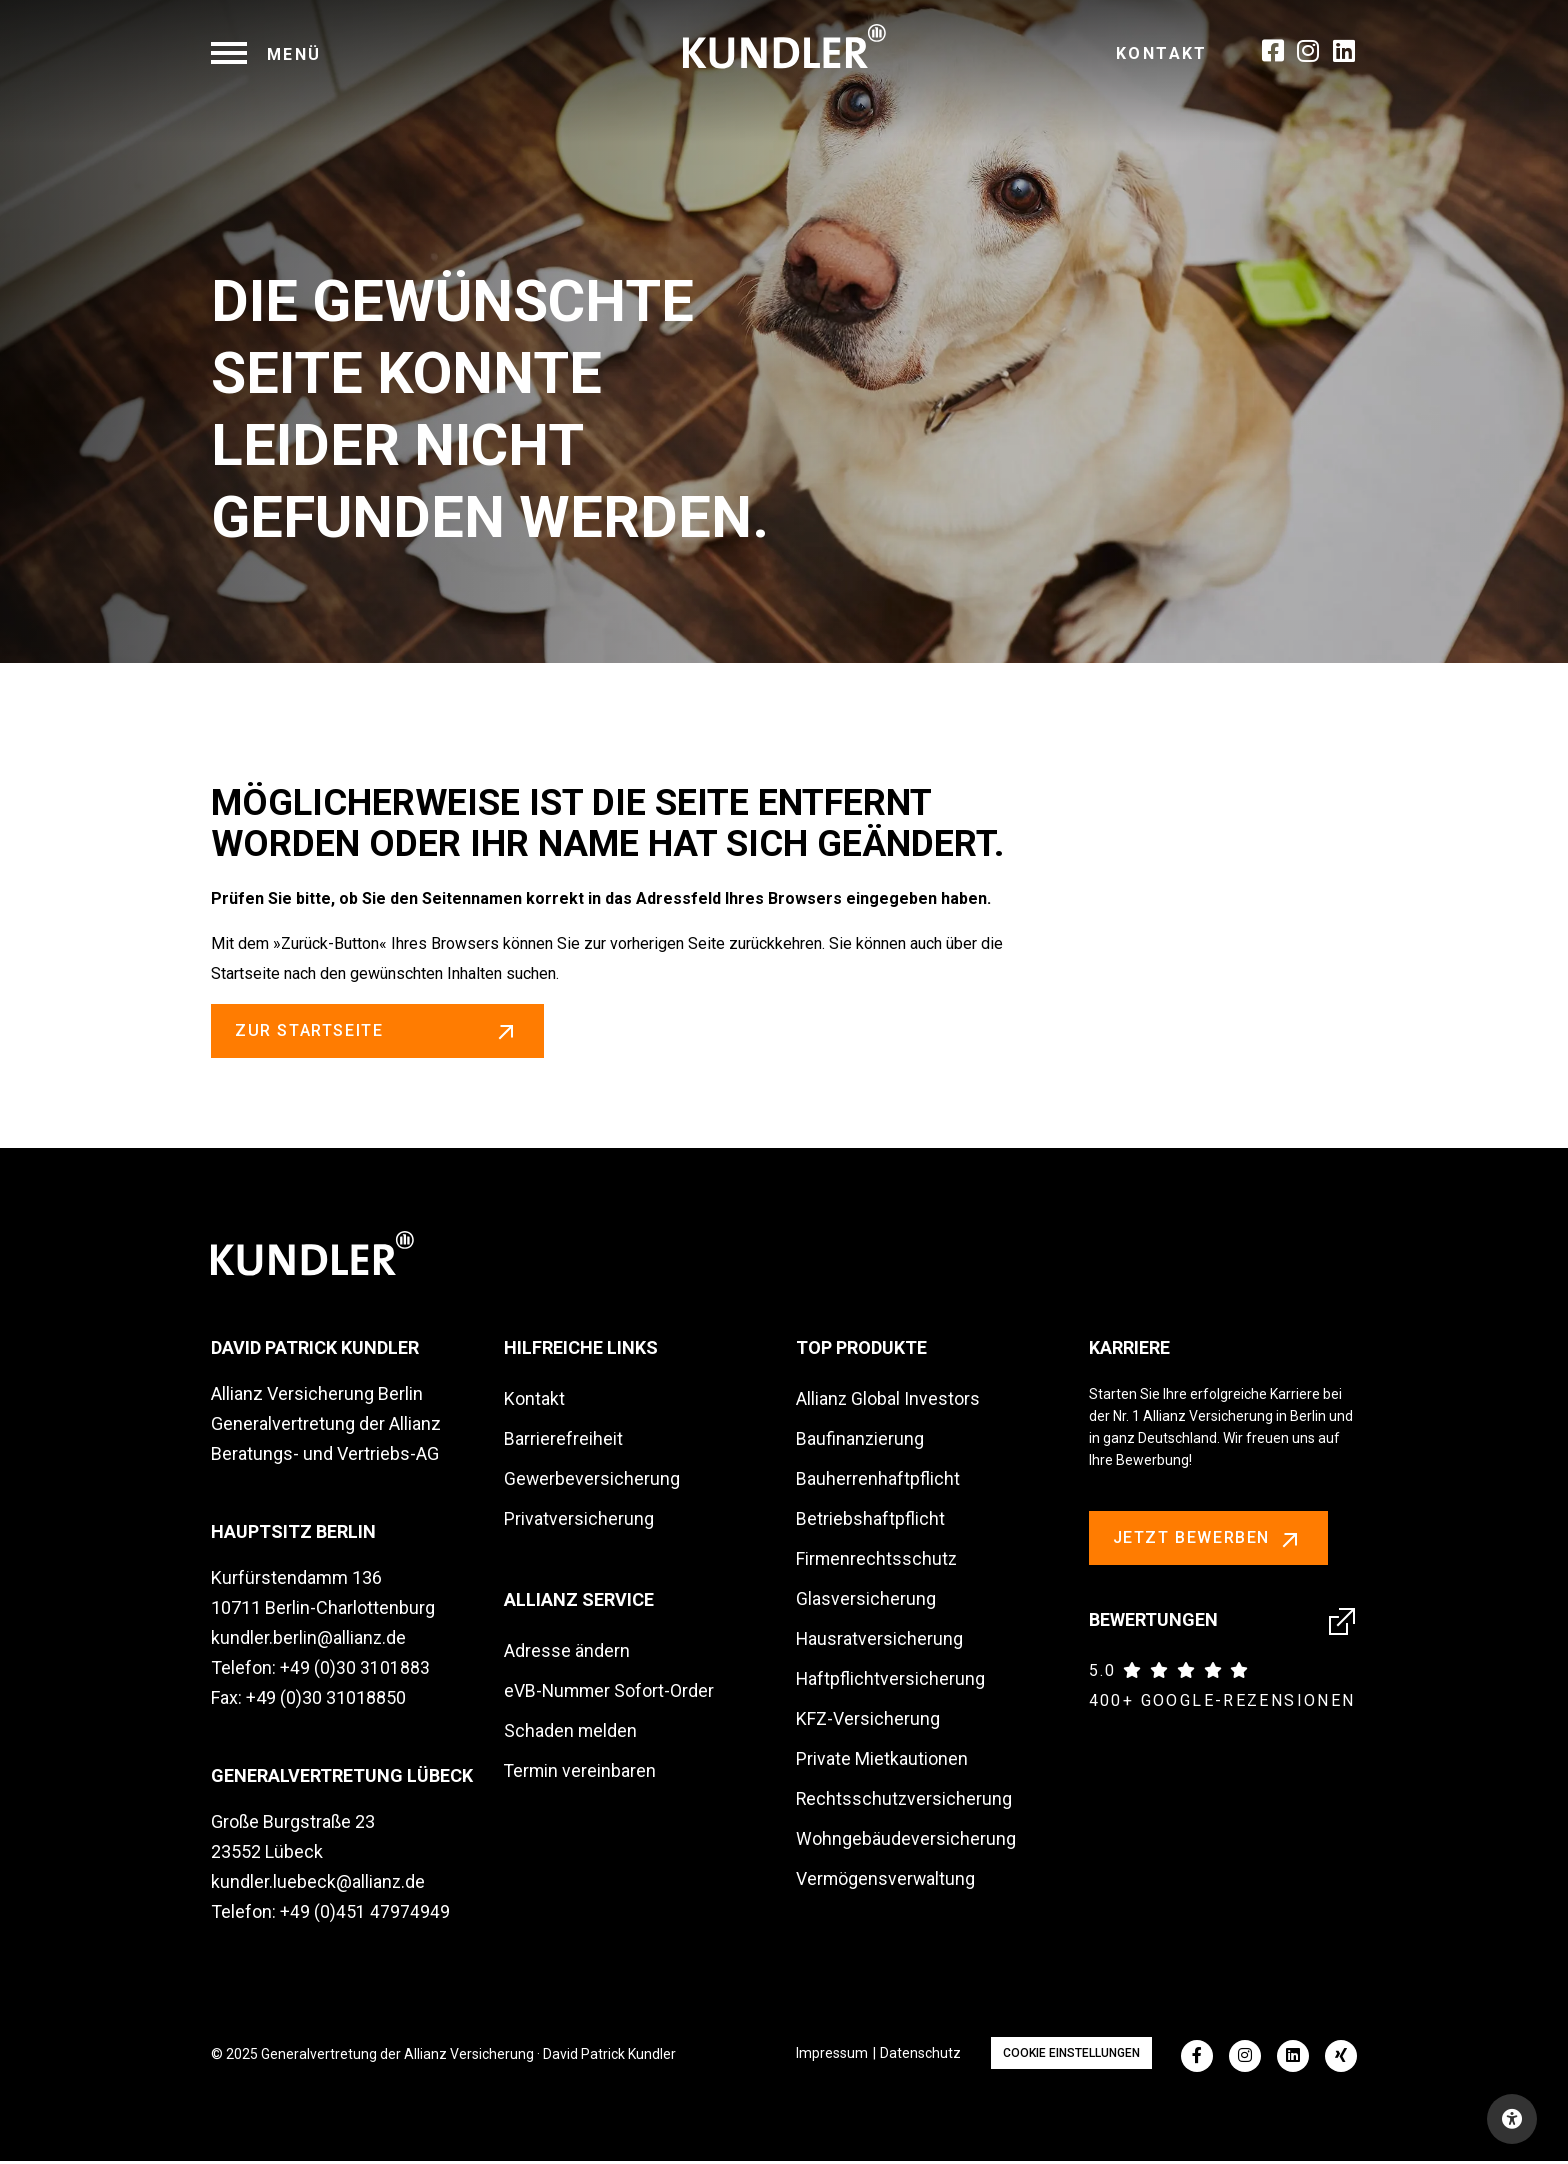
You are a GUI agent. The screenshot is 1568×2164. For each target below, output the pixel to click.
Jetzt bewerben (1208, 1542)
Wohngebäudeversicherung (906, 1841)
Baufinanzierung (860, 1441)
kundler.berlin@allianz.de (309, 1640)
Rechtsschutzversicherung (905, 1801)
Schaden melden (571, 1733)
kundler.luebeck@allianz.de (318, 1884)
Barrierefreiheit (563, 1441)
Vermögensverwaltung (886, 1881)
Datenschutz (920, 2056)
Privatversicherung (579, 1521)
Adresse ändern (567, 1653)
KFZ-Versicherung (868, 1721)
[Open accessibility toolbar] (1512, 2119)
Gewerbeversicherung (592, 1481)
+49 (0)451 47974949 (365, 1914)
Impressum (832, 2056)
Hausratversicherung (880, 1641)
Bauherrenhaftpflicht (878, 1481)
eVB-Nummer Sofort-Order (610, 1693)
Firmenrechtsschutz (877, 1561)
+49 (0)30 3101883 (355, 1670)
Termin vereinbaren (581, 1773)
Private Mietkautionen (882, 1761)
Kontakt (1162, 53)
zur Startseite (379, 1031)
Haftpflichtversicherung (891, 1681)
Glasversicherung (866, 1601)
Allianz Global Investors (888, 1401)
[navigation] (266, 54)
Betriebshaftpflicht (870, 1521)
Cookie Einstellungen (1071, 2056)
